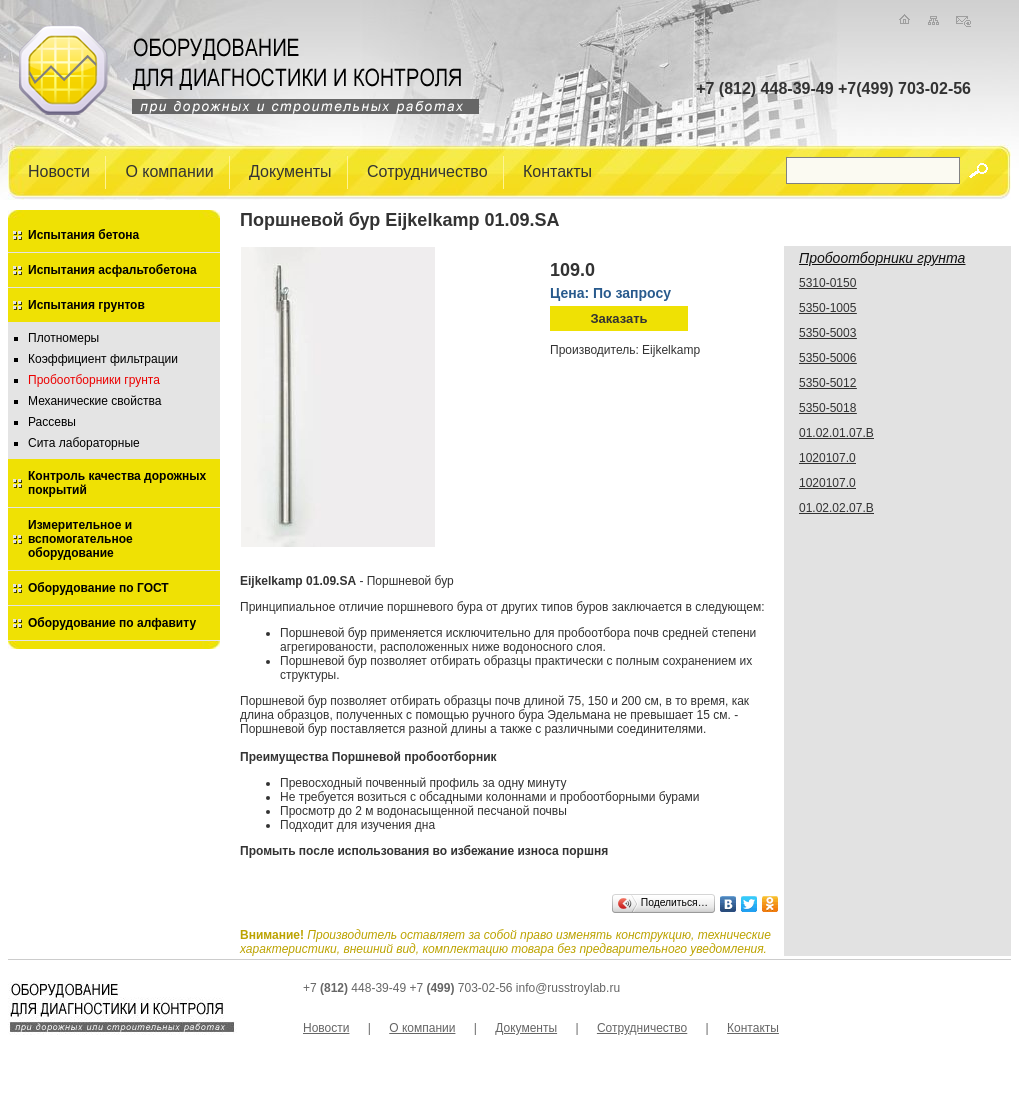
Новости (59, 170)
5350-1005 (827, 308)
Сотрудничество (427, 170)
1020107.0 (827, 458)
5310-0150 (827, 283)
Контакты (557, 170)
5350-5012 (827, 383)
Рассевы (52, 422)
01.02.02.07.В (836, 508)
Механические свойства (94, 401)
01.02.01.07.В (836, 433)
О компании (169, 170)
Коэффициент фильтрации (103, 359)
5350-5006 (827, 358)
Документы (290, 170)
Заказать (618, 318)
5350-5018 (827, 408)
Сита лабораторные (84, 443)
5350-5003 (827, 333)
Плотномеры (63, 338)
